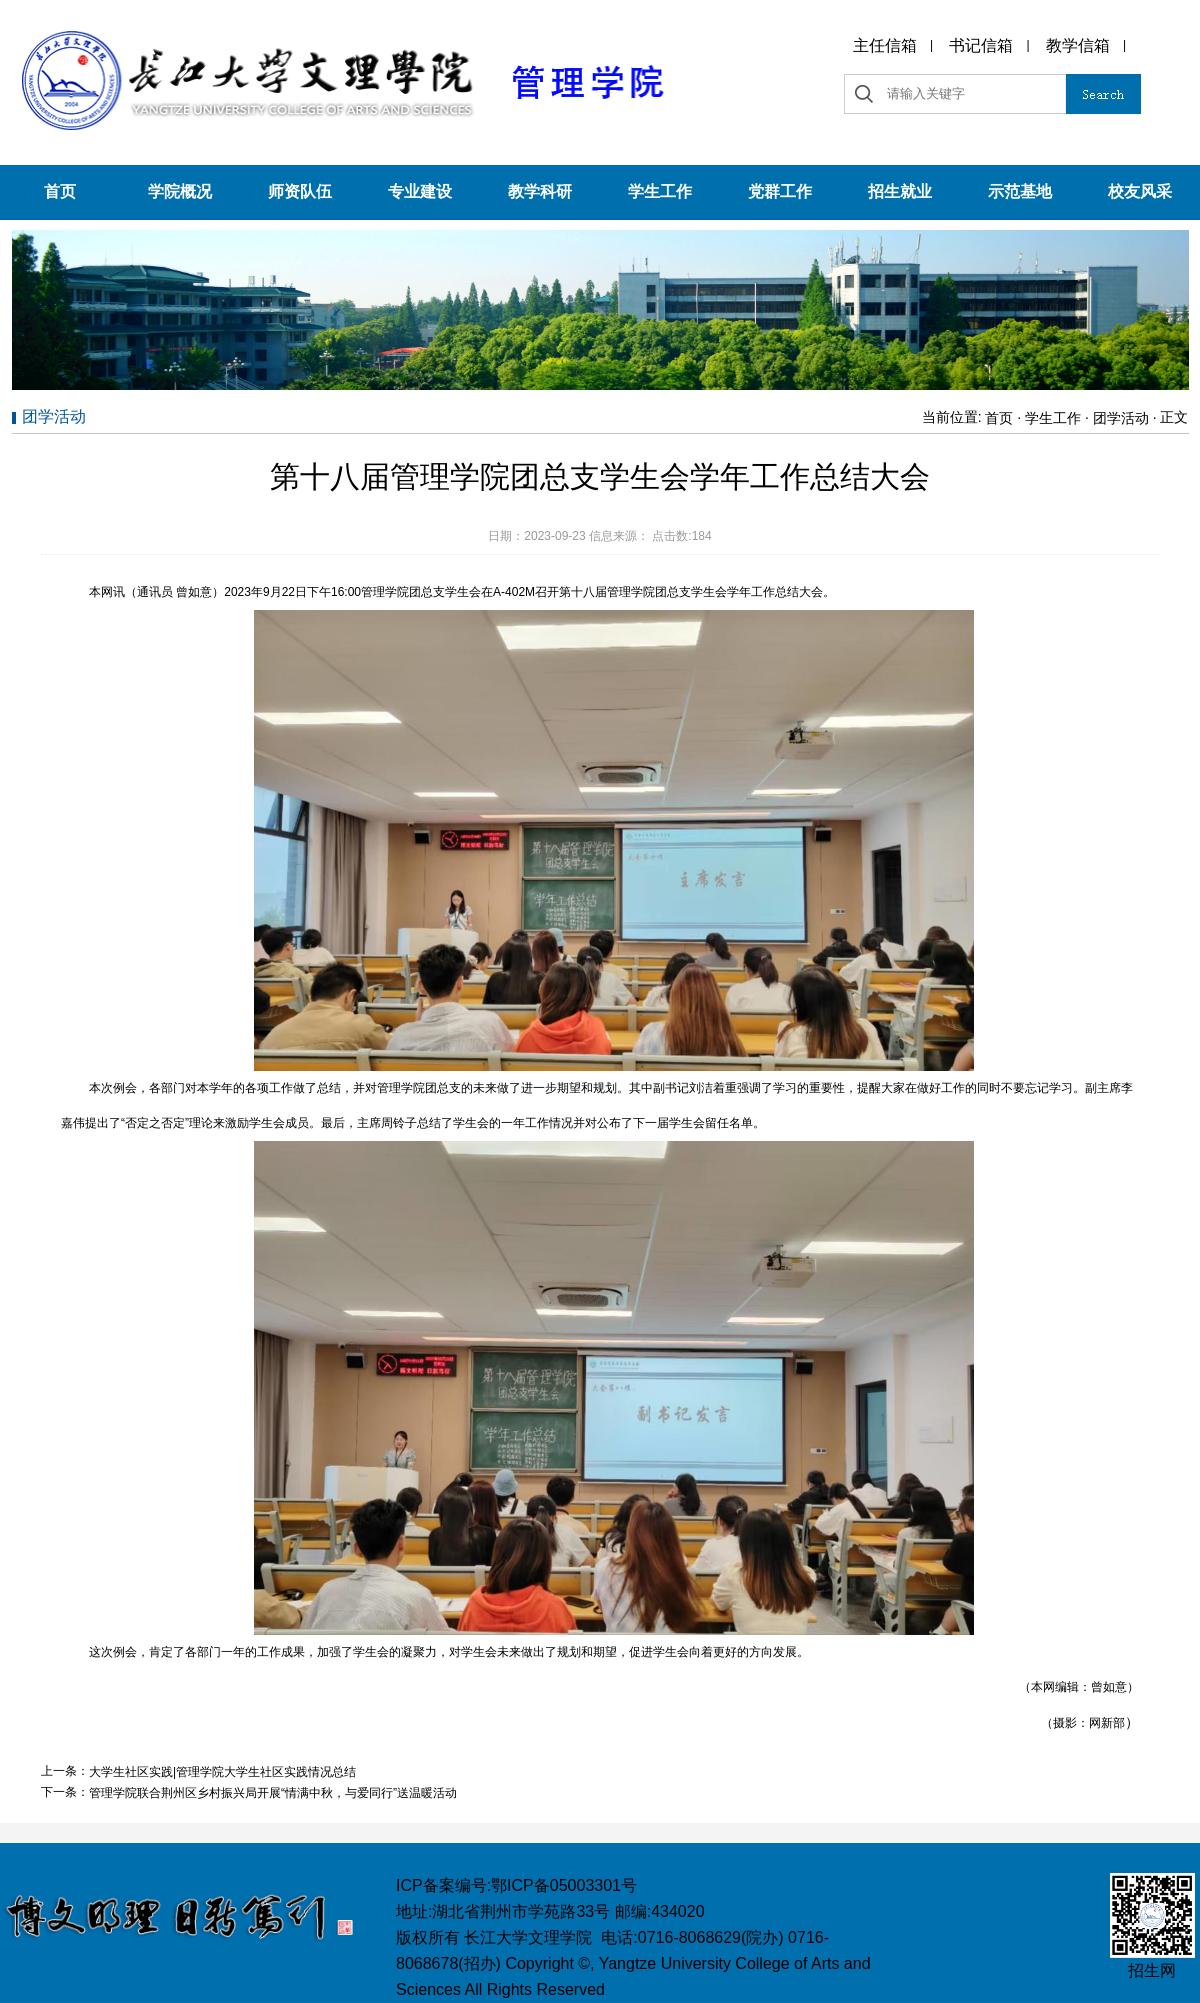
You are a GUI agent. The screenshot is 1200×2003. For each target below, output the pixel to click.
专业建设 (420, 191)
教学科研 (540, 191)
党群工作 (780, 191)
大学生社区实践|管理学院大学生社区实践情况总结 (222, 1772)
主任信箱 (885, 45)
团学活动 (1121, 418)
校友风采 (1140, 191)
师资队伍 (300, 191)
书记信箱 (981, 45)
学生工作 (660, 191)
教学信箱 (1078, 45)
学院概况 (180, 191)
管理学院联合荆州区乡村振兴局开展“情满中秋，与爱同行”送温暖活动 (273, 1793)
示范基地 (1020, 191)
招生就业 (900, 191)
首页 (60, 191)
